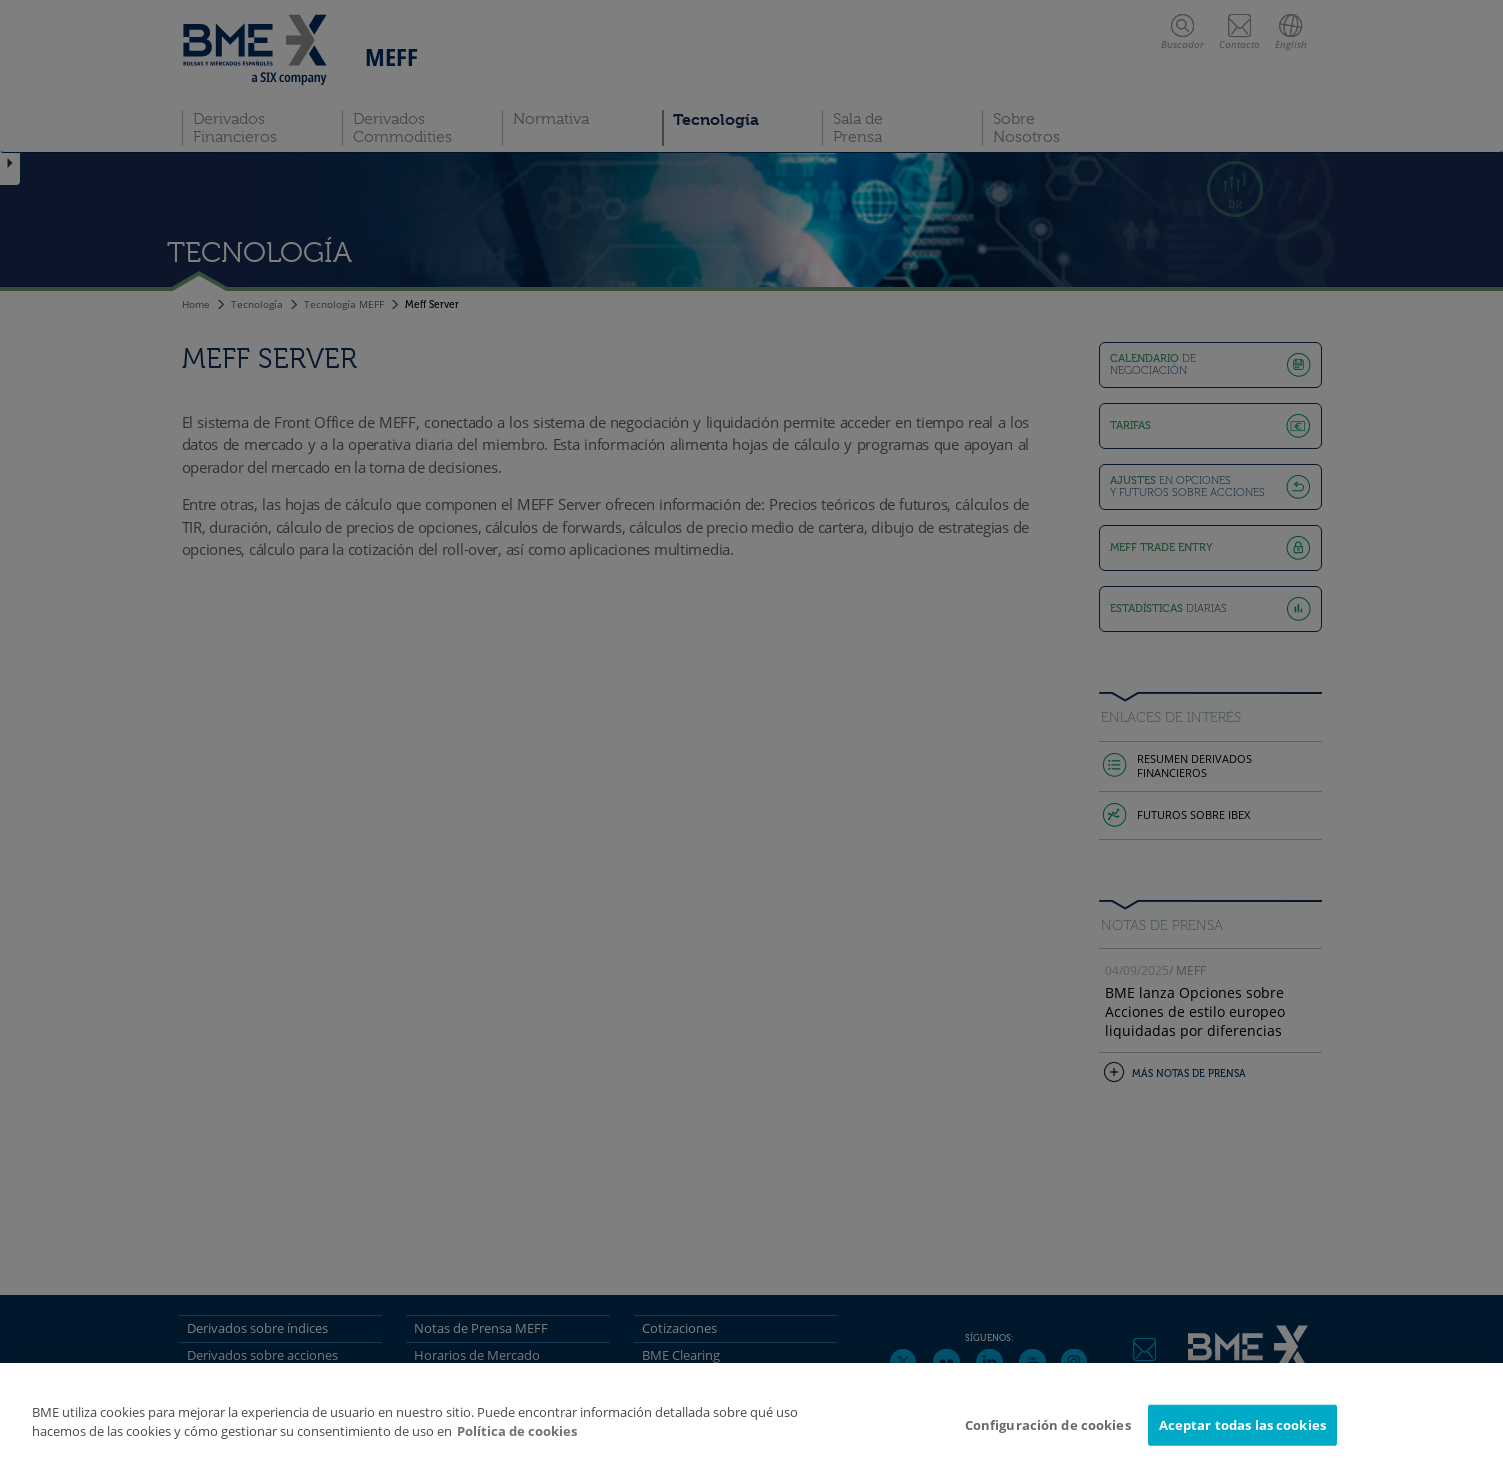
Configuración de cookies (1048, 1433)
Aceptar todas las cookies (1242, 1433)
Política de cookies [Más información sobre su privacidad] (517, 1440)
